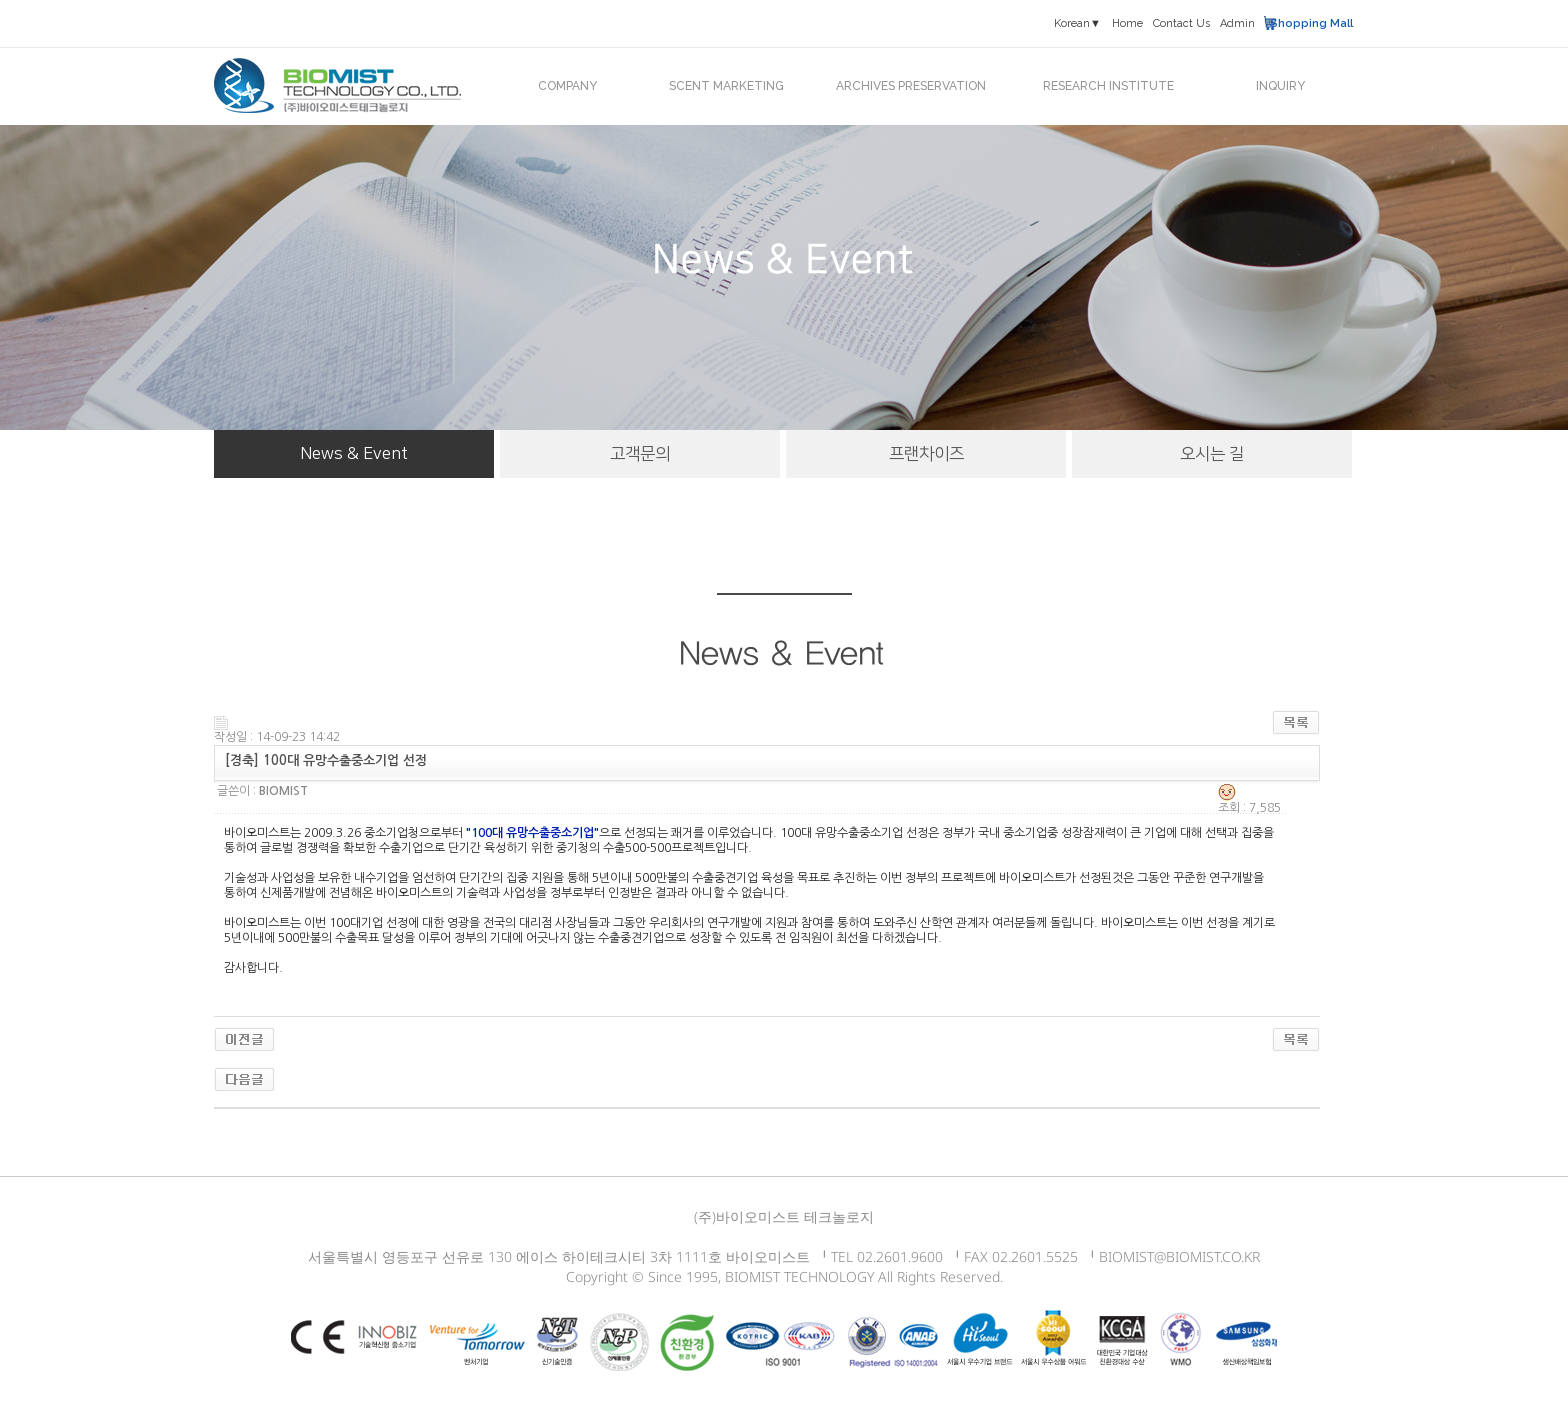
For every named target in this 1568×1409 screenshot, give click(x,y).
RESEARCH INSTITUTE (1108, 86)
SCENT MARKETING (726, 86)
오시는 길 (1212, 454)
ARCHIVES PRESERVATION (911, 86)
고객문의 (640, 454)
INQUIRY (1280, 86)
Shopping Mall (1311, 23)
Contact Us (1181, 23)
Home (1127, 23)
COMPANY (567, 86)
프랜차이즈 (926, 454)
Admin (1237, 23)
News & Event (354, 454)
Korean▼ (1077, 23)
